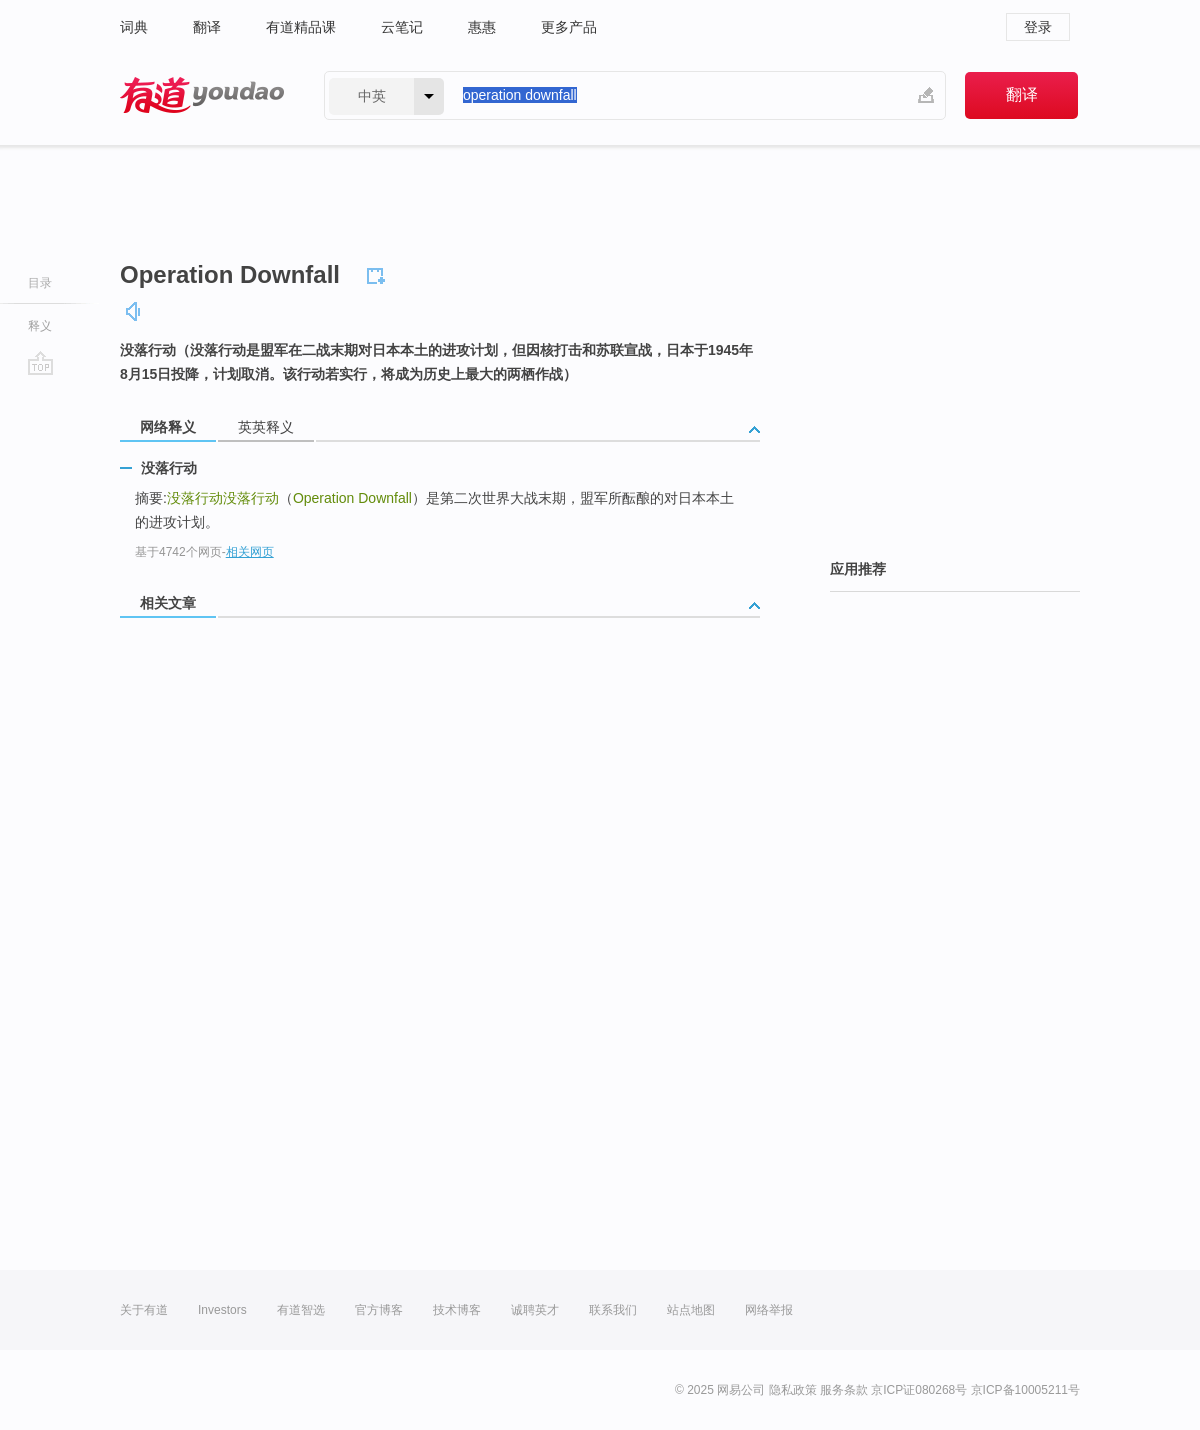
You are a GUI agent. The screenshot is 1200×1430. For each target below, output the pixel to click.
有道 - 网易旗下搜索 (202, 95)
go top (40, 363)
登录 (1038, 27)
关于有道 (144, 1310)
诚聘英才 (535, 1310)
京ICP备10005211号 (1025, 1390)
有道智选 (301, 1310)
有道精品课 (301, 27)
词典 (134, 27)
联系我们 (613, 1310)
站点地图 (691, 1310)
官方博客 (379, 1310)
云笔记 (402, 27)
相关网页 (250, 552)
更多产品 (569, 27)
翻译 (207, 27)
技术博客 (457, 1310)
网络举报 (769, 1310)
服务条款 (844, 1390)
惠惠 (482, 27)
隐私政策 (793, 1390)
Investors (222, 1310)
